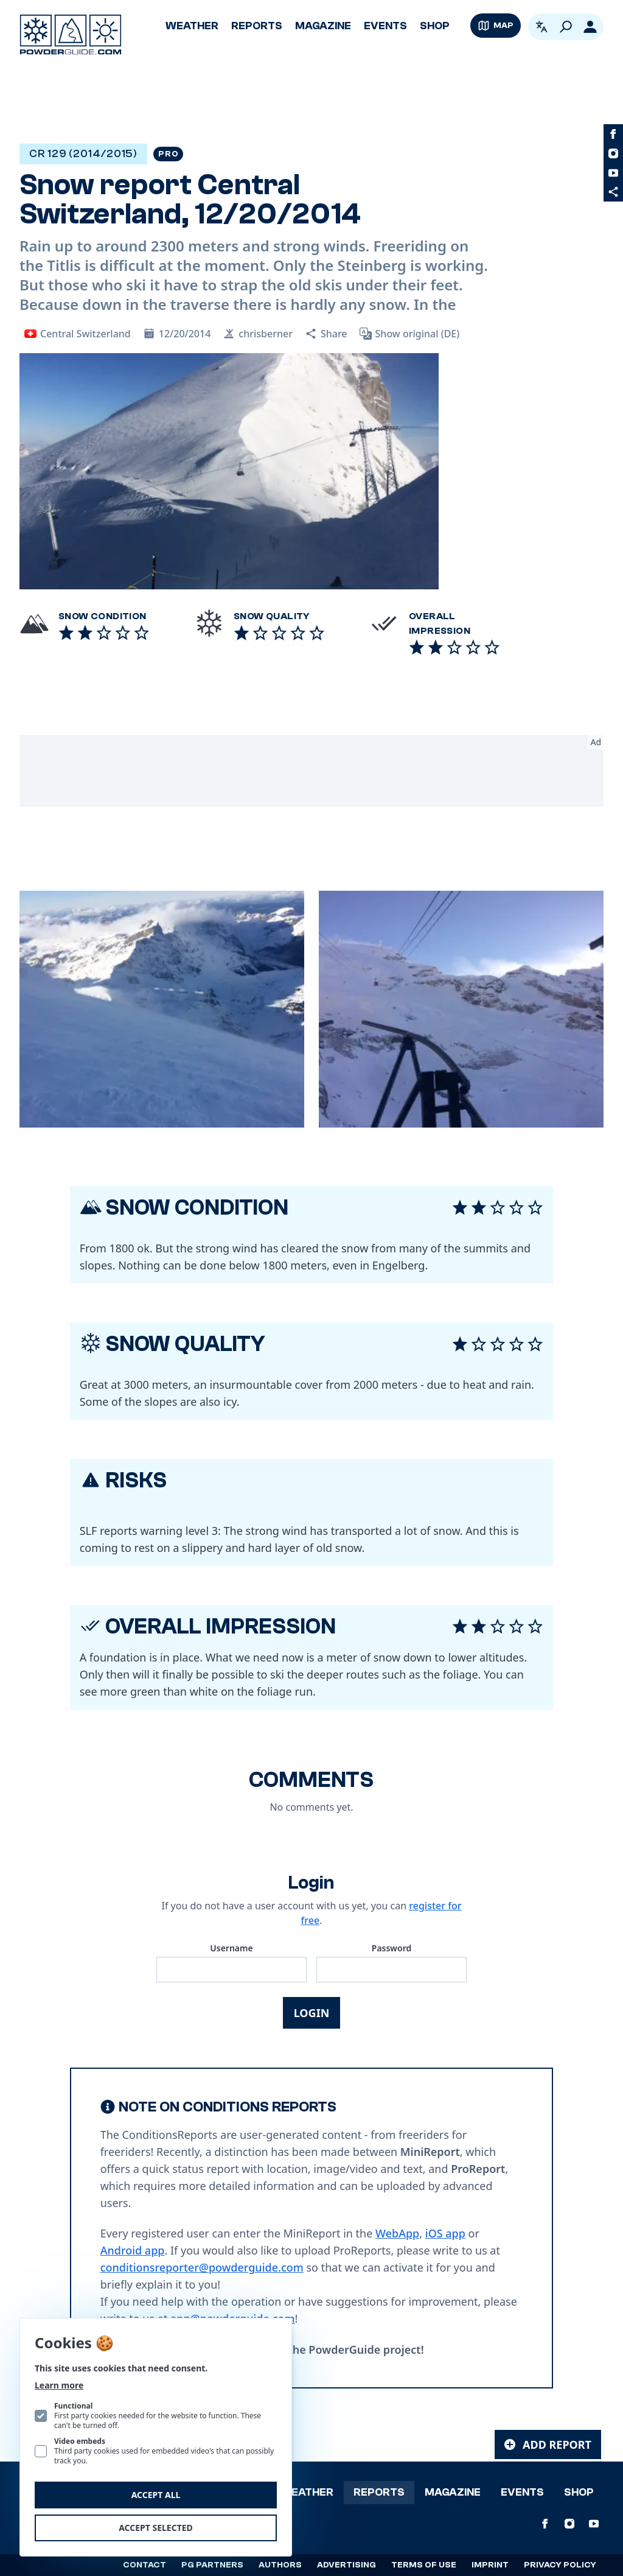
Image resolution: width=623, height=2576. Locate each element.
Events (385, 25)
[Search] (566, 27)
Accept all (156, 2495)
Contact (144, 2565)
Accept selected (156, 2527)
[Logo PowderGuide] (70, 35)
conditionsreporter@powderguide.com (202, 2267)
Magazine (323, 25)
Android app (132, 2250)
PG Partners (212, 2565)
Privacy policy (560, 2565)
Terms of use (423, 2565)
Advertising (346, 2565)
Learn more (59, 2385)
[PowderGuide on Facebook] (613, 134)
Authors (280, 2565)
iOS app (445, 2233)
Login (312, 2013)
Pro (168, 154)
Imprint (490, 2565)
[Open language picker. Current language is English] (541, 27)
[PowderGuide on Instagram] (613, 153)
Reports (256, 25)
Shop (435, 25)
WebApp (397, 2233)
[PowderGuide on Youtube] (613, 173)
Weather (191, 25)
